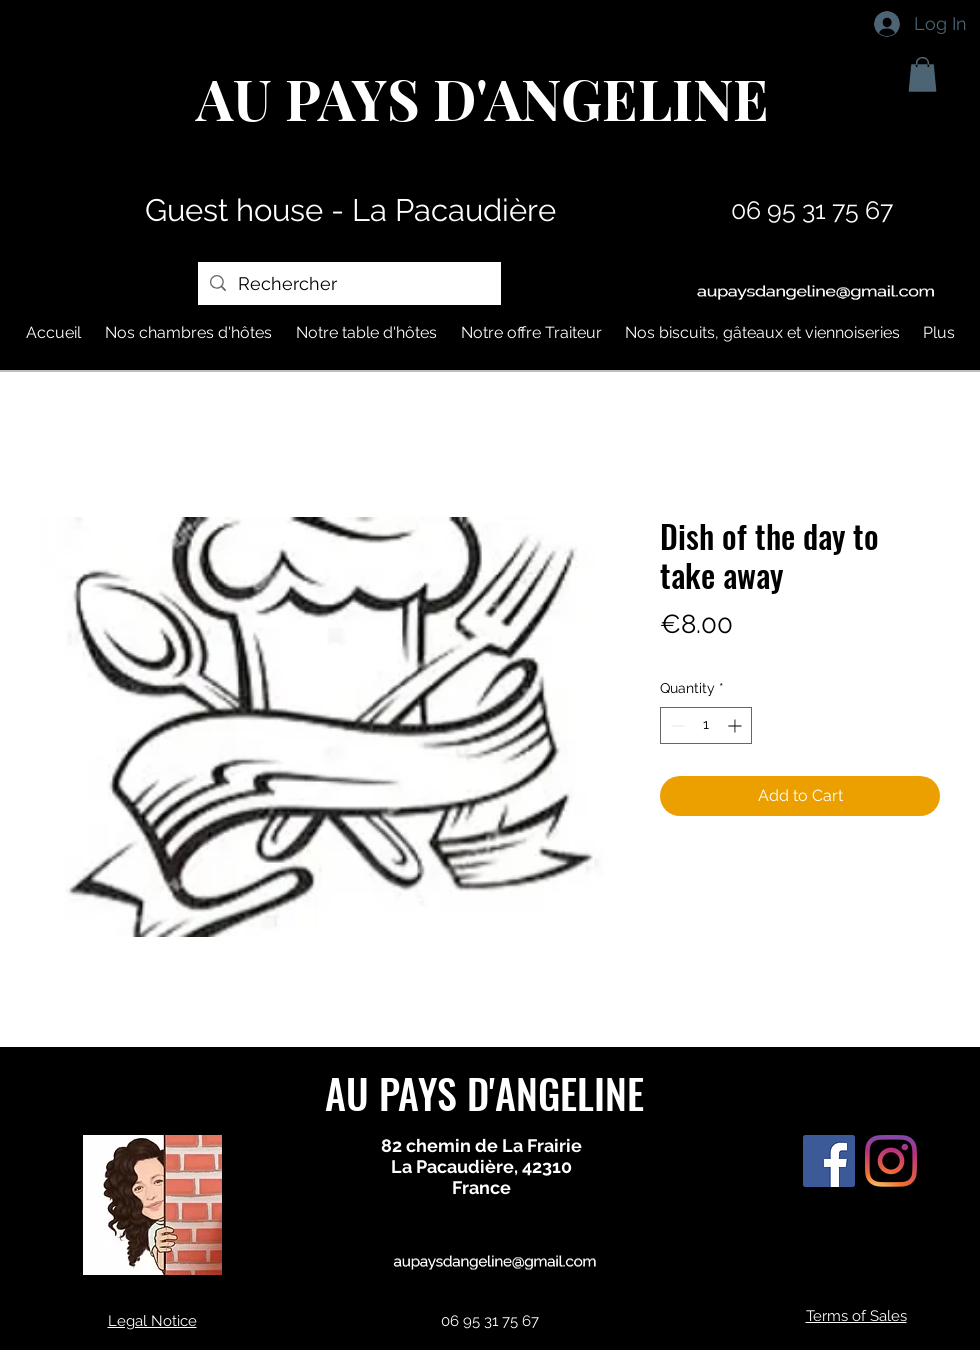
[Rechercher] (348, 283)
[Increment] (736, 725)
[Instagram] (891, 1161)
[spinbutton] (706, 725)
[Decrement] (675, 725)
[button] (922, 74)
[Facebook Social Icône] (829, 1161)
